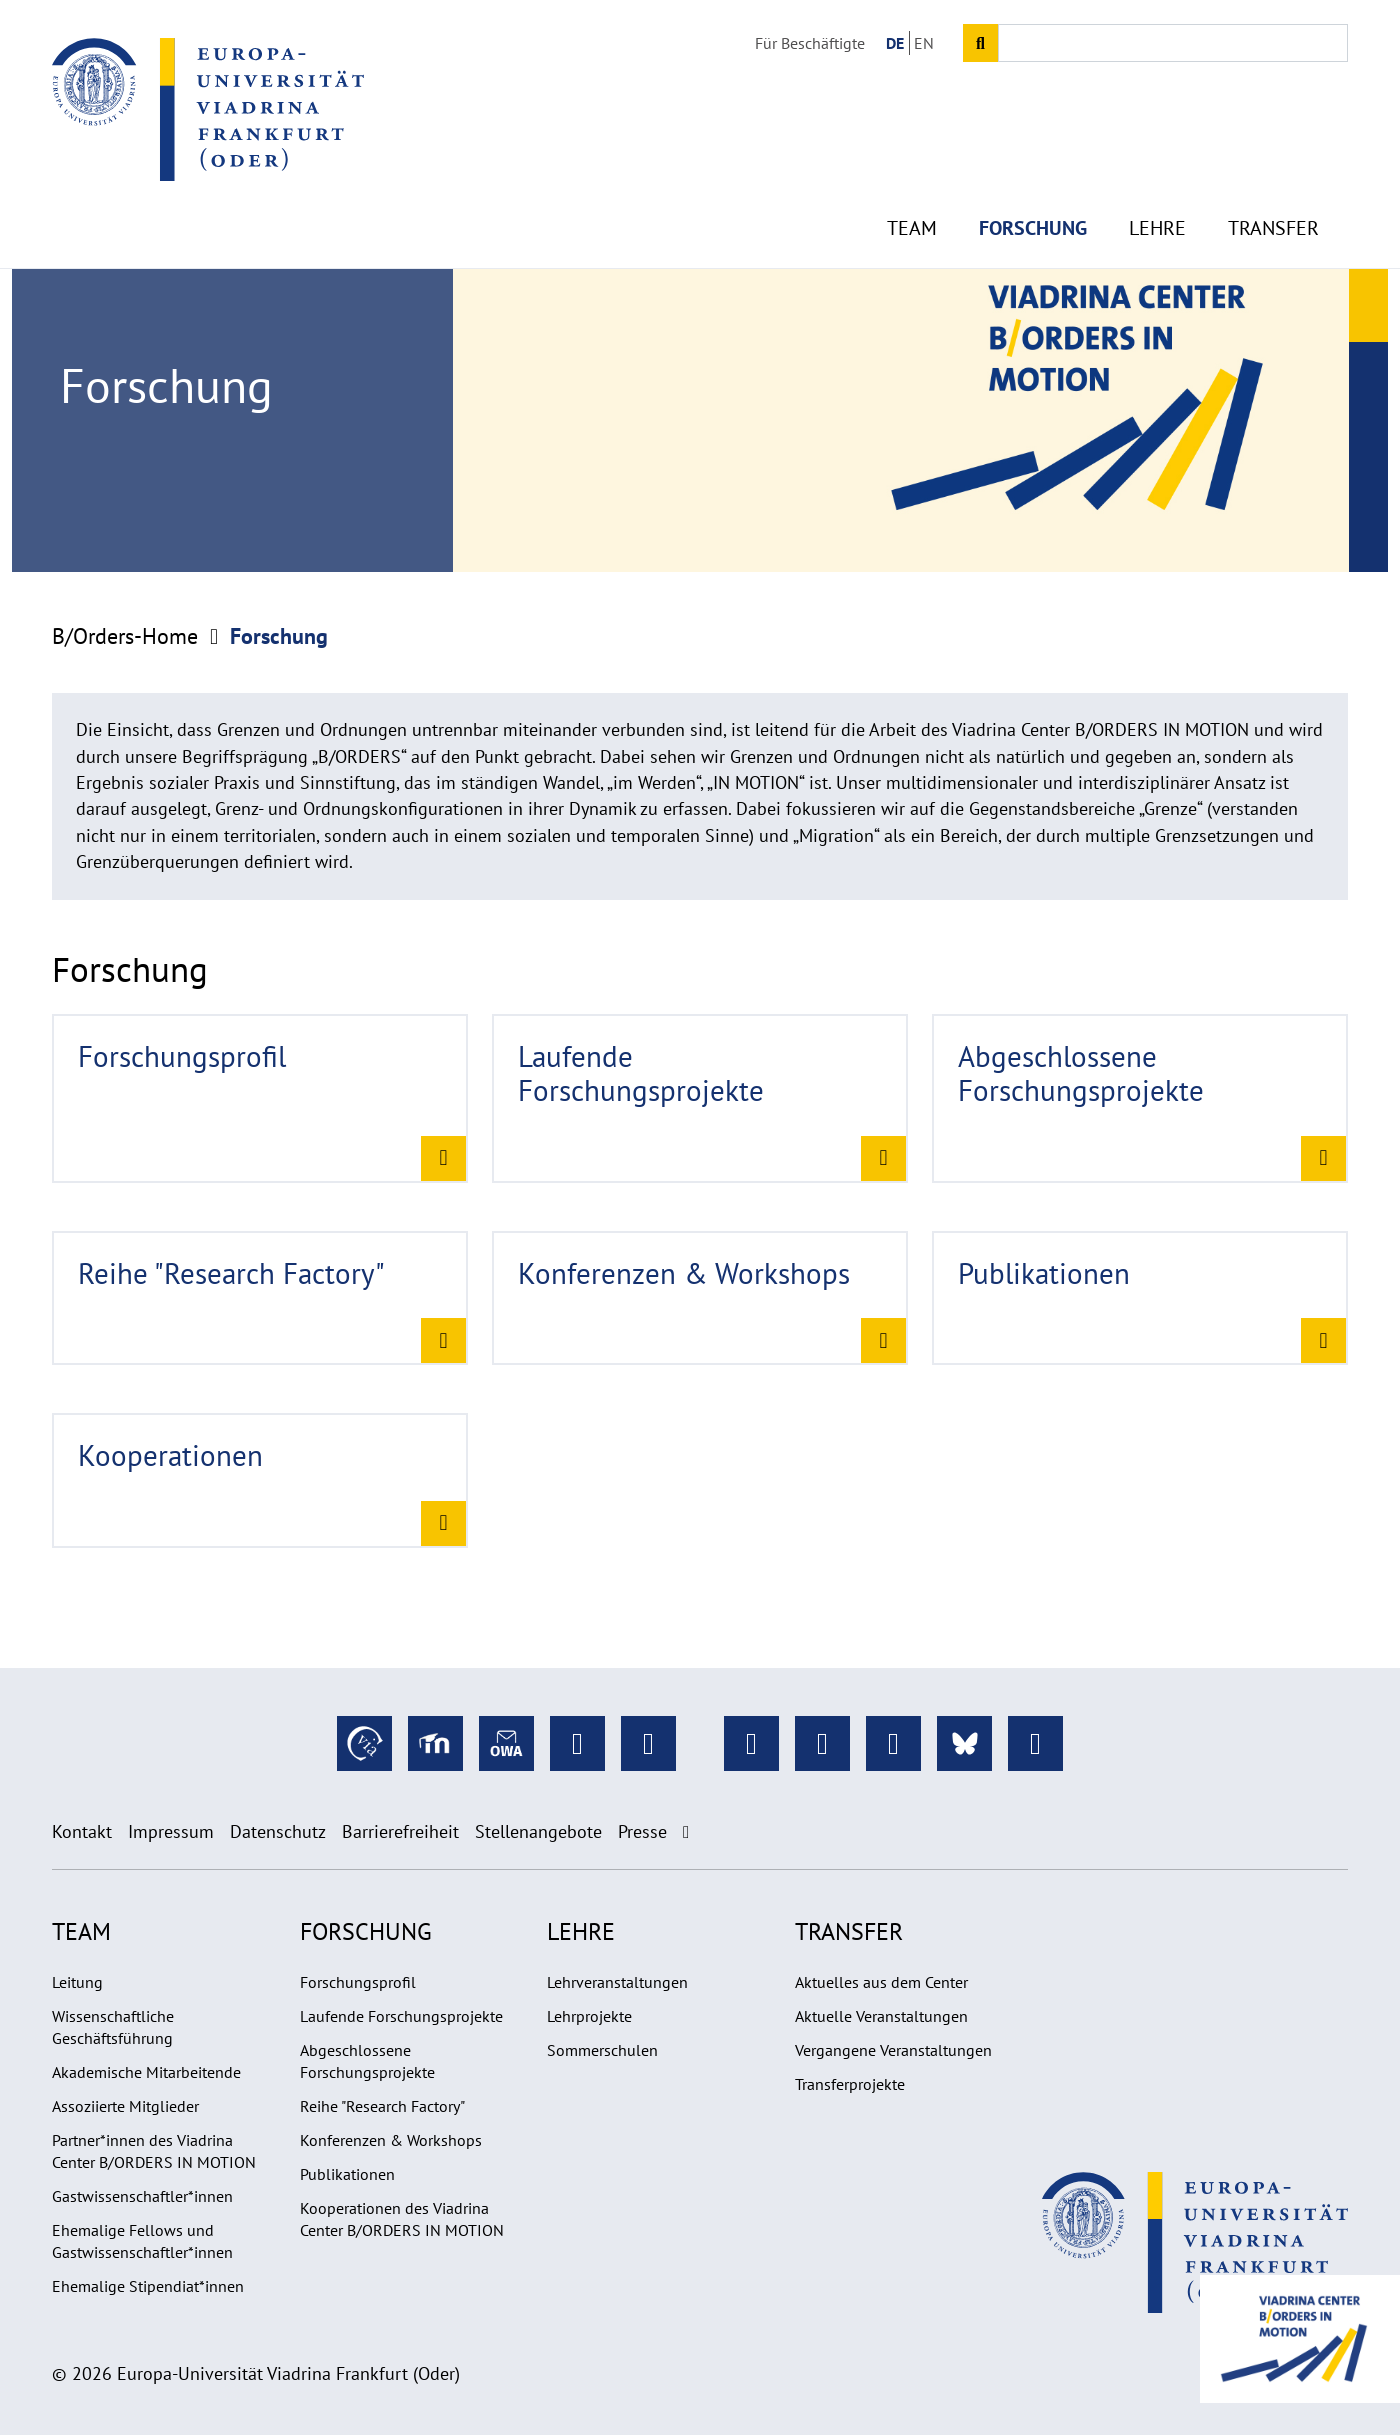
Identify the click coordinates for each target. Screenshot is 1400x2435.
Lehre (1157, 180)
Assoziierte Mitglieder (125, 2106)
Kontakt (82, 1831)
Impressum (171, 1831)
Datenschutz (278, 1831)
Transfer (1273, 180)
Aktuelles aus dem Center (881, 1982)
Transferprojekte (850, 2084)
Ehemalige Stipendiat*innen (148, 2286)
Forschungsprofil (358, 1982)
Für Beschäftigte (810, 43)
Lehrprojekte (589, 2016)
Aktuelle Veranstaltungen (881, 2016)
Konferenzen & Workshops (391, 2140)
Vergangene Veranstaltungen (893, 2050)
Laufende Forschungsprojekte (401, 2016)
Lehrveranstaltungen (617, 1982)
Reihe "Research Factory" (382, 2106)
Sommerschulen (602, 2050)
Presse (642, 1831)
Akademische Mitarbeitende (146, 2072)
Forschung (1033, 180)
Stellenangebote (538, 1831)
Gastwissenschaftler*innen (142, 2196)
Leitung (77, 1982)
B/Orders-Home (125, 636)
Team (912, 180)
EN (924, 43)
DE (895, 43)
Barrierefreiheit (400, 1831)
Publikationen (347, 2174)
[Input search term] (1173, 43)
